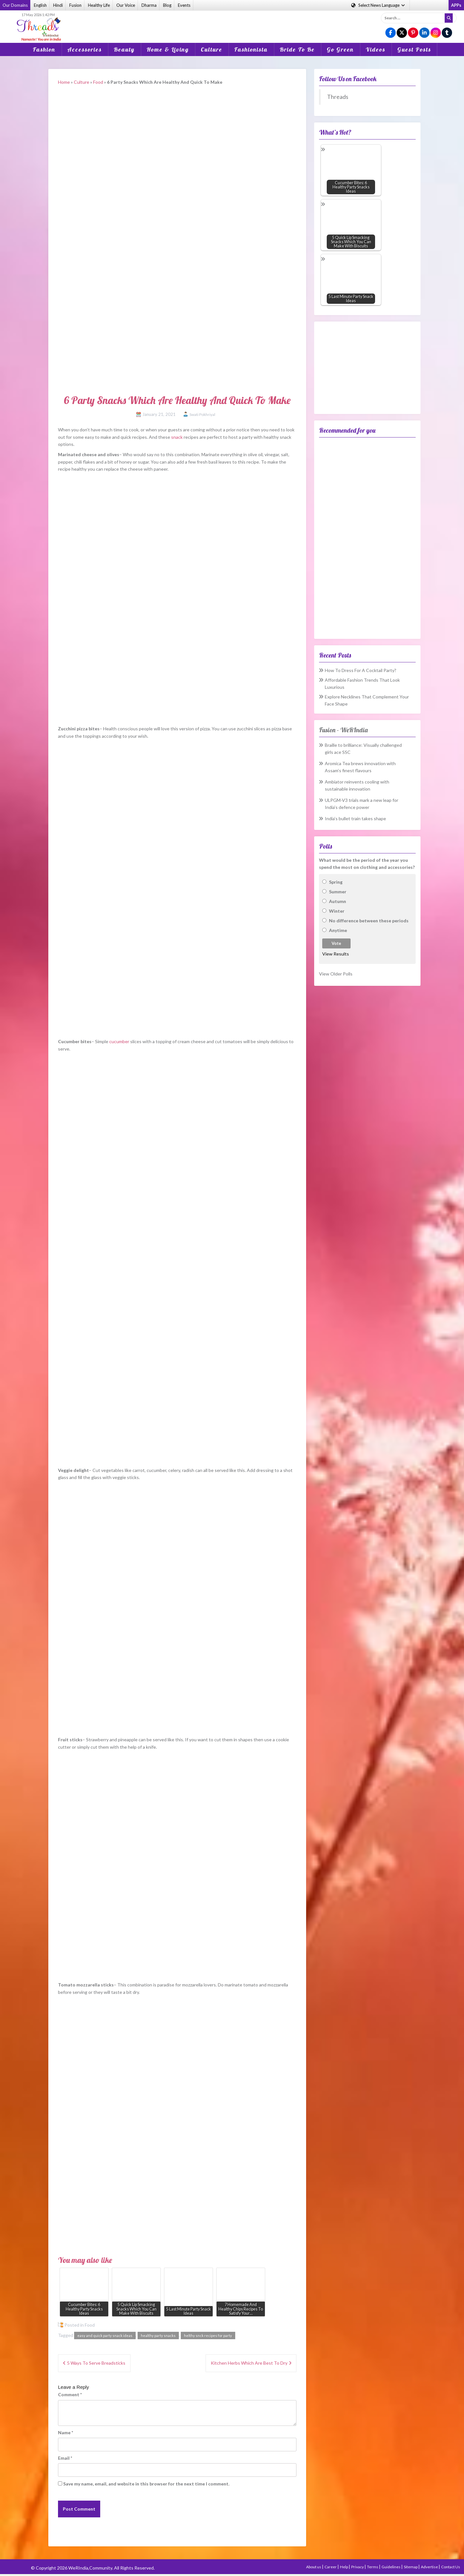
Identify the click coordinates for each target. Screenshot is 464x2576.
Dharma (149, 5)
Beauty (124, 49)
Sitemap (411, 2566)
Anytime (338, 930)
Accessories (84, 49)
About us (314, 2566)
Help (344, 2566)
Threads (337, 96)
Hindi (58, 5)
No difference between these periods (369, 920)
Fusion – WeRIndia (343, 730)
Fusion (75, 5)
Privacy (357, 2566)
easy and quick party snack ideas (104, 2335)
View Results (335, 953)
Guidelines (391, 2566)
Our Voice (125, 5)
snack (177, 437)
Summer (337, 891)
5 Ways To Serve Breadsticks (96, 2363)
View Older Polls (336, 973)
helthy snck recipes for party (208, 2335)
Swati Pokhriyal (202, 414)
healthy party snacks (158, 2335)
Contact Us (450, 2566)
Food (98, 82)
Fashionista (251, 49)
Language (378, 5)
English (40, 5)
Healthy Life (99, 5)
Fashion (44, 49)
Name (65, 2432)
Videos (375, 49)
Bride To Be (297, 49)
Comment (70, 2394)
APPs (456, 5)
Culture (211, 49)
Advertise (430, 2566)
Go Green (340, 49)
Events (184, 5)
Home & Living (168, 49)
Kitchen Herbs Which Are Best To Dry (249, 2363)
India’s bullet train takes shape (355, 818)
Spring (336, 882)
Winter (336, 911)
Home (64, 82)
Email (65, 2458)
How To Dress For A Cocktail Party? (360, 670)
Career (330, 2566)
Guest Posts (414, 49)
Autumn (337, 901)
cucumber (119, 1041)
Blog (167, 5)
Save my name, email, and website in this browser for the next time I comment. (146, 2483)
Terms (373, 2566)
